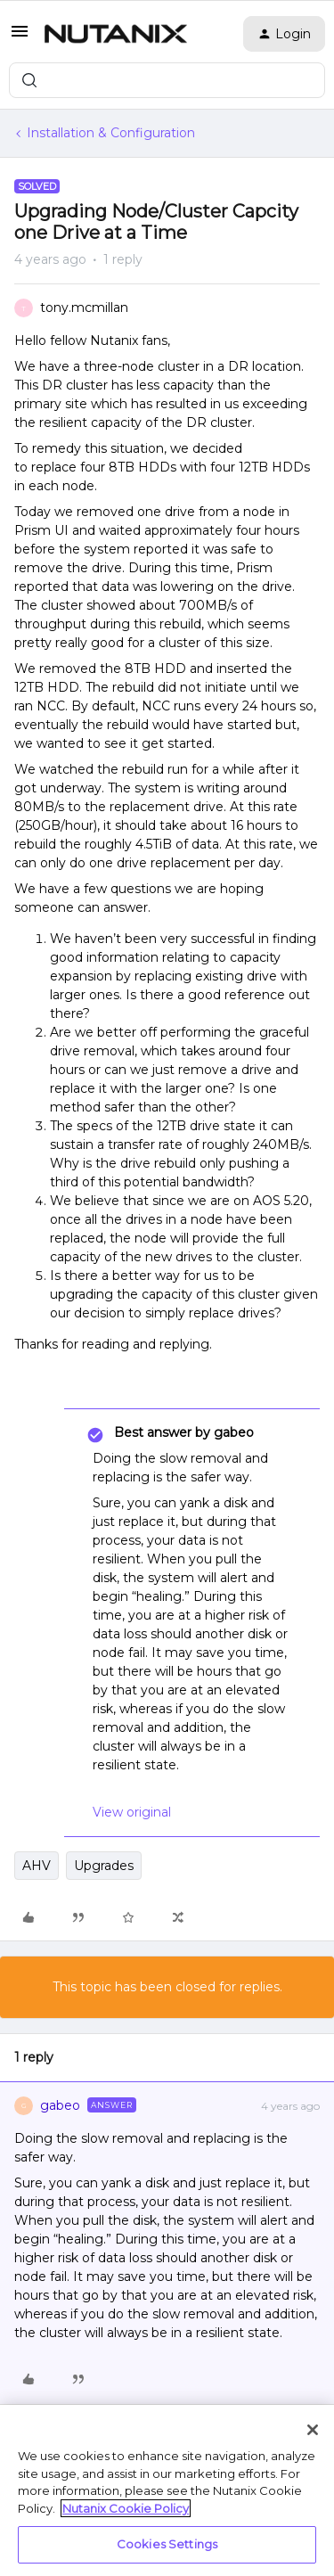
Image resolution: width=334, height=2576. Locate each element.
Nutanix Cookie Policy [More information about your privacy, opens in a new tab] (125, 2508)
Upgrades (104, 1866)
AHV (36, 1866)
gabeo (60, 2105)
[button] (19, 37)
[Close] (312, 2429)
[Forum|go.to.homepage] (116, 34)
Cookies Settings (167, 2544)
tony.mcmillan (84, 307)
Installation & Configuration (111, 133)
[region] (167, 2490)
